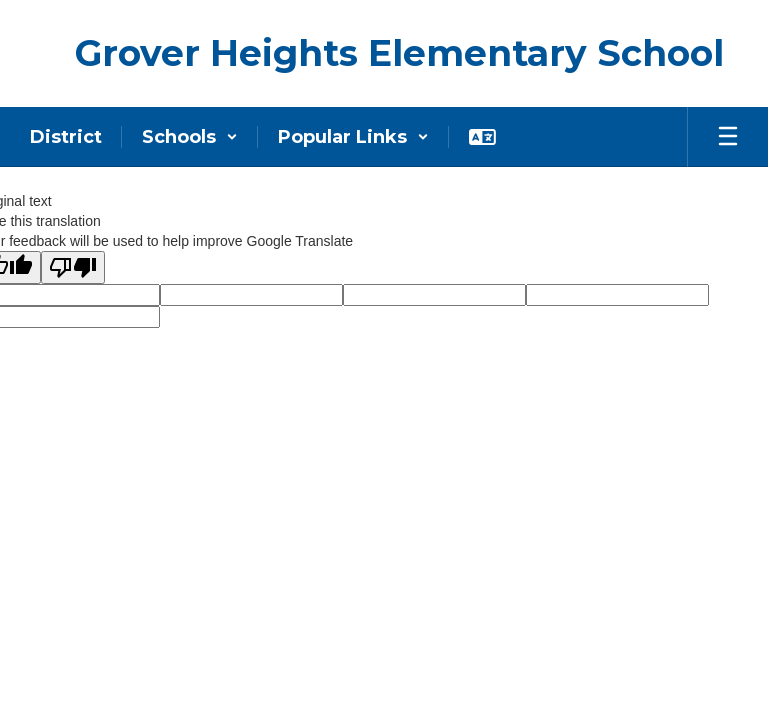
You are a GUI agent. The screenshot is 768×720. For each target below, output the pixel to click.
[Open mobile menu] (728, 137)
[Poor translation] (73, 267)
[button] (190, 137)
